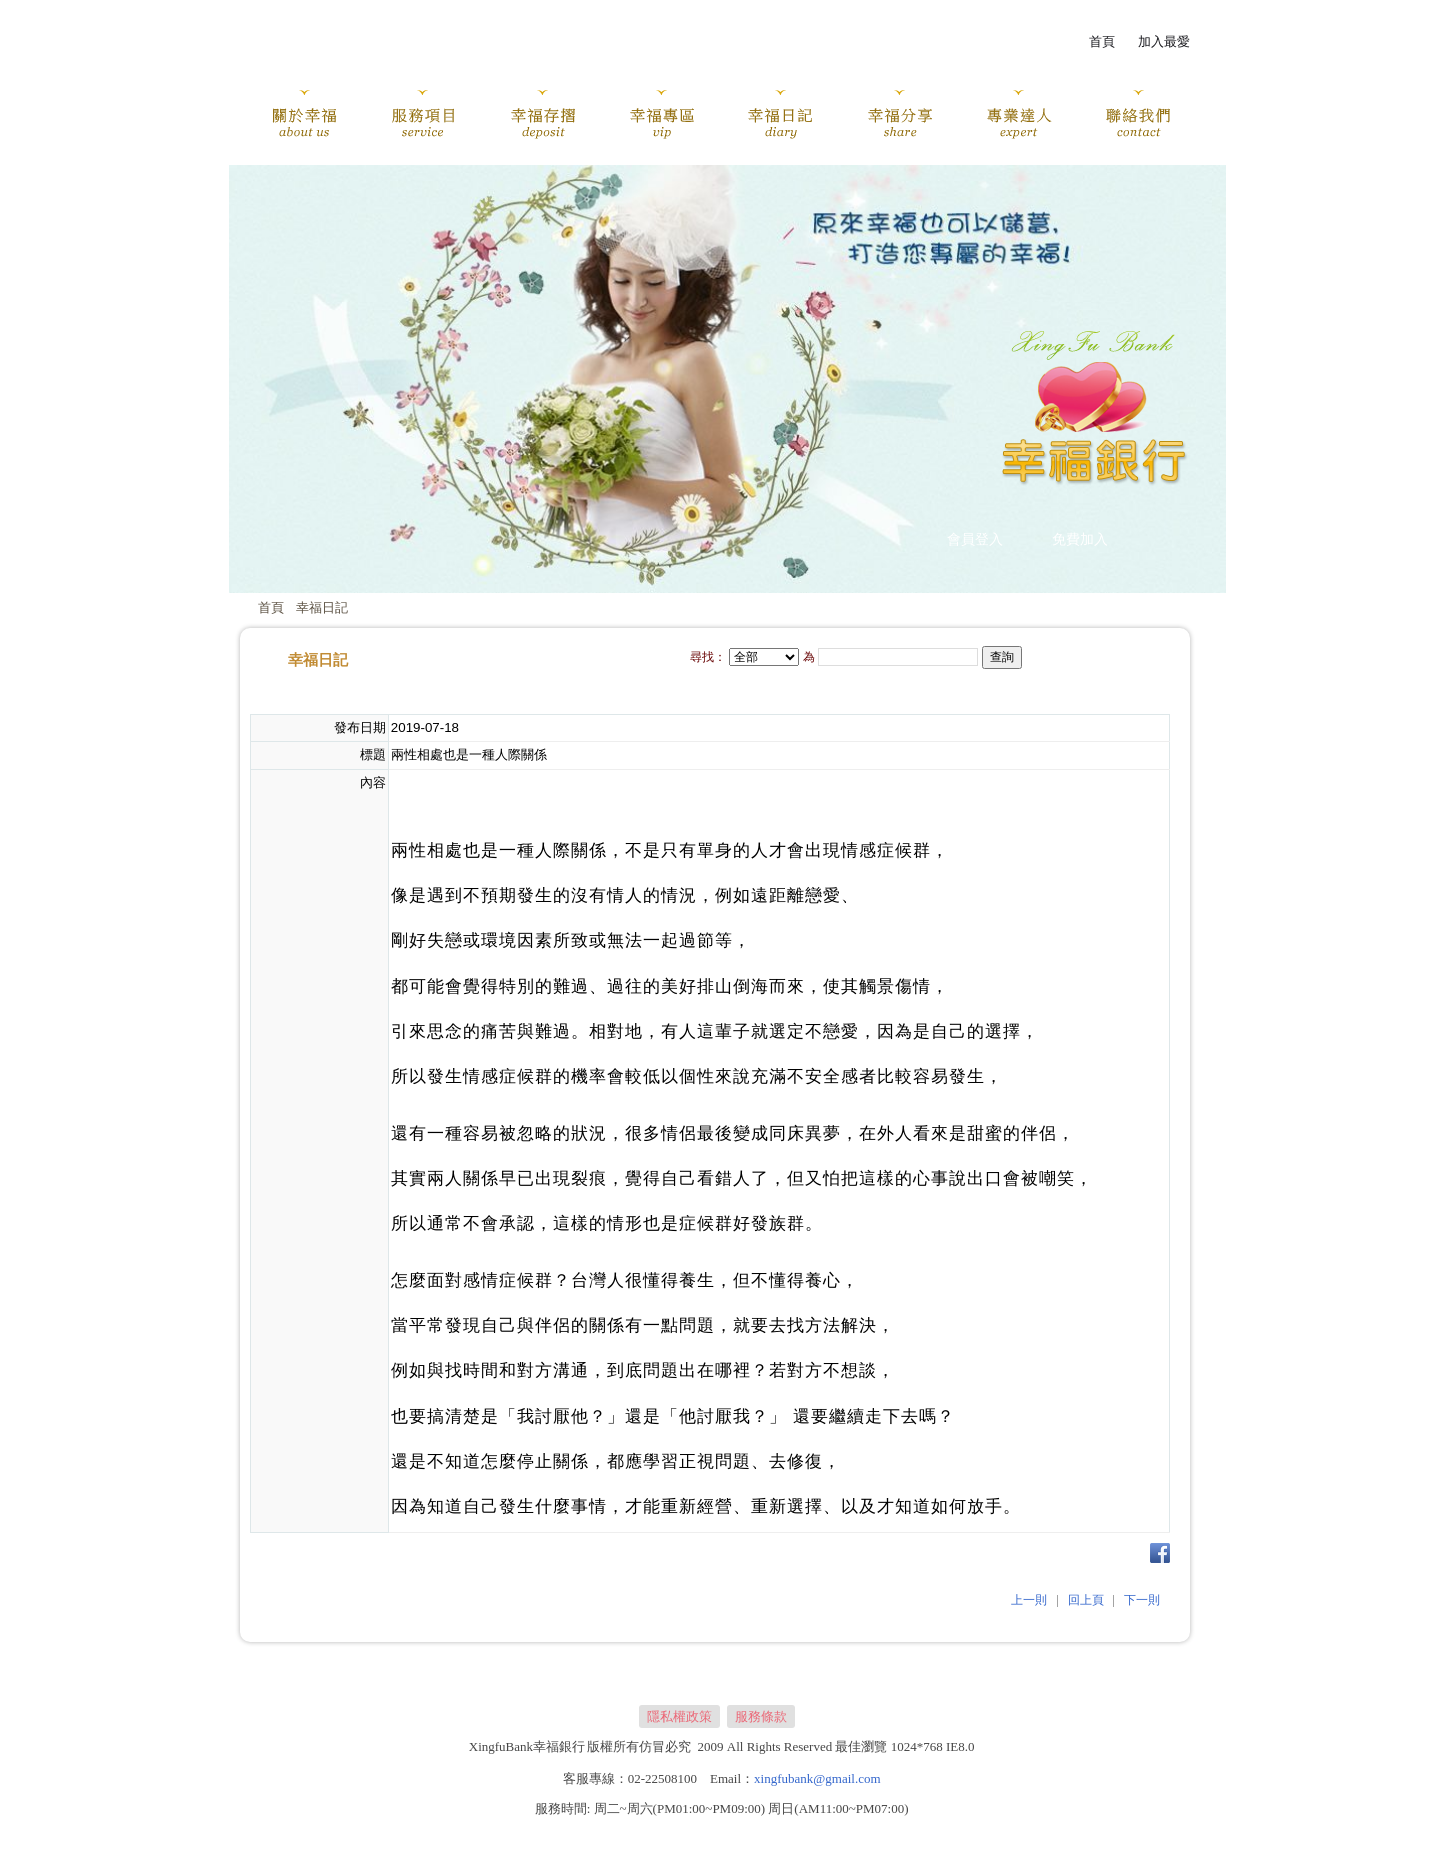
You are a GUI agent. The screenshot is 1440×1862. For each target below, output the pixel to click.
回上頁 (1086, 1600)
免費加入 (1080, 539)
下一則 (1142, 1600)
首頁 (271, 607)
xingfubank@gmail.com (817, 1778)
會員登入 (975, 539)
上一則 (1029, 1600)
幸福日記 (322, 607)
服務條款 (761, 1716)
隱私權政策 (679, 1716)
